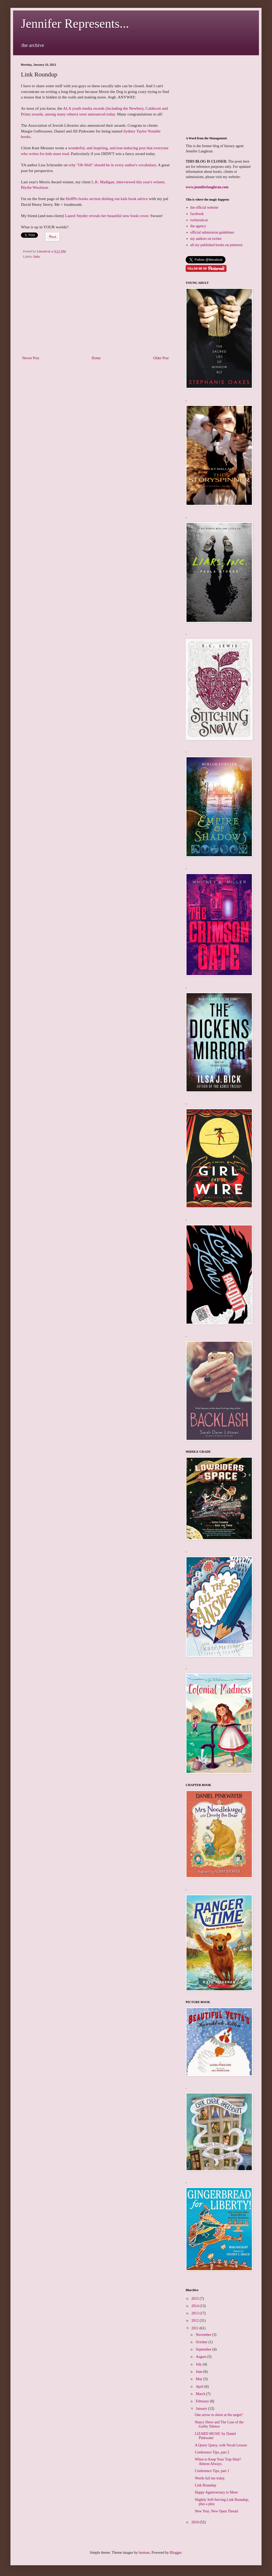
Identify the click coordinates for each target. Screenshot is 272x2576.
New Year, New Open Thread (216, 2511)
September (204, 2349)
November (204, 2335)
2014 (195, 2306)
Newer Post (30, 358)
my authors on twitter (206, 239)
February (203, 2401)
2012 (195, 2321)
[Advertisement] (95, 311)
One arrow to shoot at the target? (219, 2415)
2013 (195, 2313)
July (199, 2364)
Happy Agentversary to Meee (216, 2492)
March (201, 2394)
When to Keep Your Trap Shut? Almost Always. (218, 2461)
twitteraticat (199, 220)
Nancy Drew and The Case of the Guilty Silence (219, 2424)
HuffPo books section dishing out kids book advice (107, 198)
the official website (204, 207)
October (202, 2342)
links (36, 256)
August (201, 2357)
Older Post (161, 358)
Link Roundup (205, 2485)
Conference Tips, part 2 (212, 2452)
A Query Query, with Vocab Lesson (221, 2445)
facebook (197, 214)
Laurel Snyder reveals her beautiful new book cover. (107, 215)
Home (96, 358)
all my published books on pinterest (216, 245)
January (202, 2409)
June (199, 2372)
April (200, 2387)
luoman (144, 2553)
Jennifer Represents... (75, 23)
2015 (195, 2299)
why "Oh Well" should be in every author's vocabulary (112, 165)
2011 (195, 2328)
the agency (198, 226)
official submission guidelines (212, 232)
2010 (195, 2522)
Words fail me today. (210, 2478)
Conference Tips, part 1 (212, 2471)
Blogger (175, 2553)
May (199, 2379)
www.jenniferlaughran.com (207, 187)
